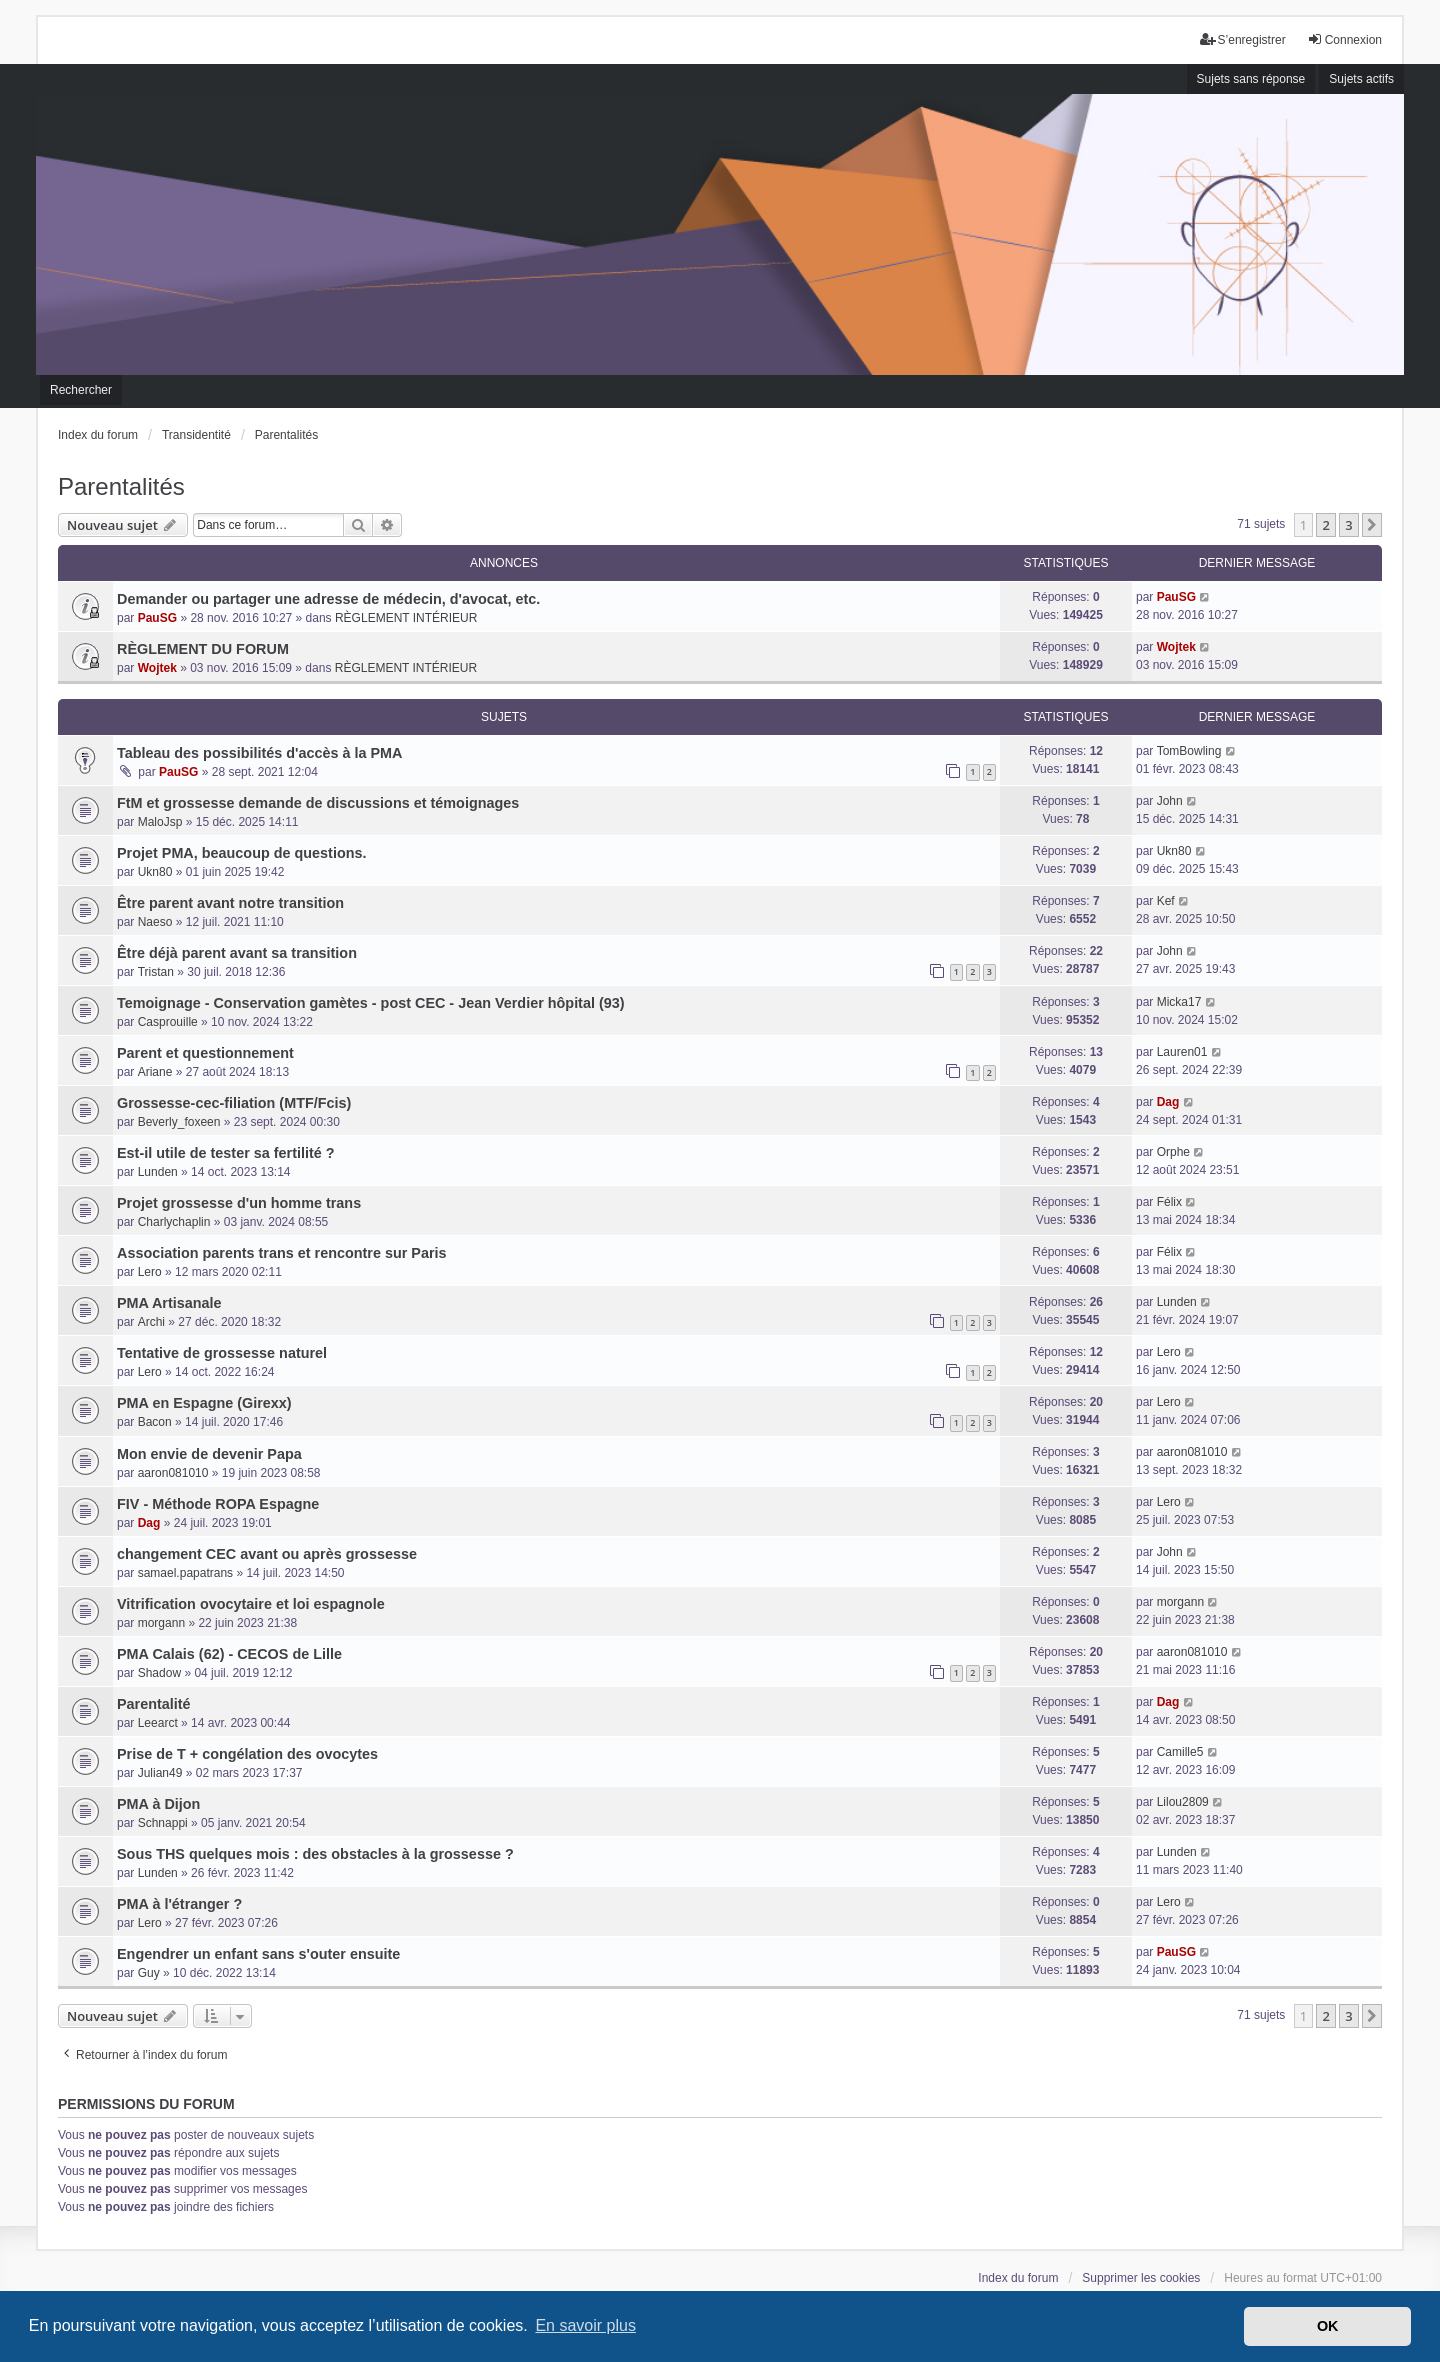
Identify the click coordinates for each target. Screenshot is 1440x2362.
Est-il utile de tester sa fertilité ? (226, 1153)
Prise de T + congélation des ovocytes (247, 1754)
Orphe (1173, 1152)
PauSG (157, 618)
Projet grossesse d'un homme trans (239, 1203)
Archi (151, 1322)
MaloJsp (160, 822)
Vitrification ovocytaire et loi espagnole (251, 1604)
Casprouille (168, 1022)
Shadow (159, 1673)
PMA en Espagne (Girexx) (204, 1403)
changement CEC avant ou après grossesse (267, 1554)
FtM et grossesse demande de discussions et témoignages (318, 803)
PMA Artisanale (169, 1303)
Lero (150, 1272)
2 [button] (1325, 525)
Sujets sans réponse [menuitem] (1251, 79)
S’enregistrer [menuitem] (1243, 39)
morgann (161, 1623)
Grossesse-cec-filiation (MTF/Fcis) (234, 1103)
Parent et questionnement (205, 1053)
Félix (1169, 1202)
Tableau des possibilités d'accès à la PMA (259, 753)
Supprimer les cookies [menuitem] (1141, 2278)
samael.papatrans (185, 1573)
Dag (1168, 1102)
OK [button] (1328, 2326)
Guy (149, 1973)
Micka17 (1179, 1002)
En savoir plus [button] (585, 2325)
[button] (1372, 525)
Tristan (156, 972)
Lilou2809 (1183, 1802)
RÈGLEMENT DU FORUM (203, 649)
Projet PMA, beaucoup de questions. (241, 853)
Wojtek (157, 668)
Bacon (155, 1422)
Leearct (158, 1723)
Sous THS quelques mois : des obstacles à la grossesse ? (315, 1854)
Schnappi (163, 1823)
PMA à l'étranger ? (179, 1904)
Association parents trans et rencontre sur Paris (282, 1253)
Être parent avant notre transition (230, 903)
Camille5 (1180, 1752)
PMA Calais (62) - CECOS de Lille (229, 1654)
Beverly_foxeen (179, 1122)
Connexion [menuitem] (1344, 39)
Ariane (155, 1072)
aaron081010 (173, 1473)
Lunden (158, 1172)
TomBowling (1189, 751)
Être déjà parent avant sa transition (237, 953)
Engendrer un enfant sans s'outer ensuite (258, 1954)
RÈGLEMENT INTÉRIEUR (406, 618)
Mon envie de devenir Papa (209, 1454)
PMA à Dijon (158, 1804)
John (1170, 801)
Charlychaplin (174, 1222)
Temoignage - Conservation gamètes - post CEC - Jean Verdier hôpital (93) (371, 1003)
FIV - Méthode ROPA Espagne (218, 1504)
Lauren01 (1182, 1052)
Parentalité (154, 1704)
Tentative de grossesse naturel (222, 1353)
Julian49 (160, 1773)
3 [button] (1348, 525)
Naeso (155, 922)
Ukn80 (155, 872)
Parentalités (121, 486)
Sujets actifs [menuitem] (1361, 79)
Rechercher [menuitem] (81, 390)
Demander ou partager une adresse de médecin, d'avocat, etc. (328, 599)
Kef (1166, 901)
